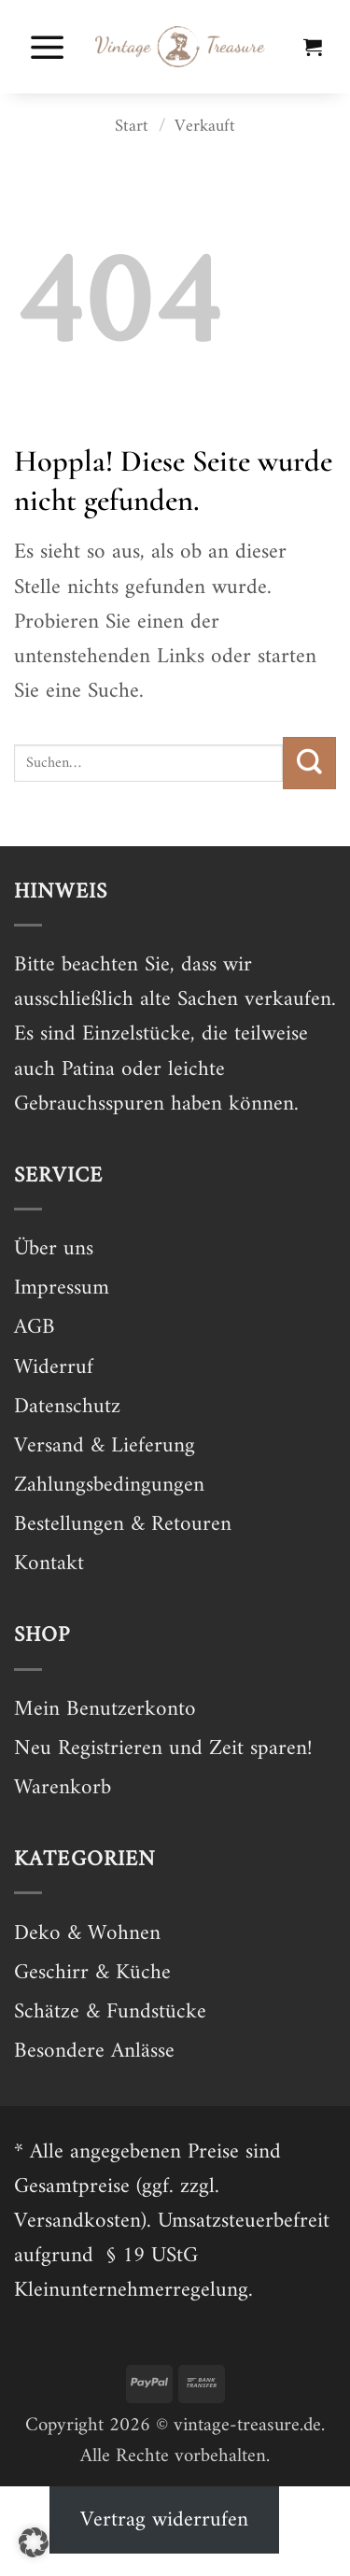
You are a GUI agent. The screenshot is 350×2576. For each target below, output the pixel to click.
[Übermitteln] (309, 763)
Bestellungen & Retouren (122, 1525)
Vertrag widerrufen (164, 2520)
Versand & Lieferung (104, 1446)
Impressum (61, 1288)
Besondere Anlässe (94, 2051)
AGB (34, 1328)
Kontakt (49, 1564)
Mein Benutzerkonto (105, 1710)
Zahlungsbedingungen (109, 1485)
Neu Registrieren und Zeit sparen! (163, 1749)
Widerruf (53, 1368)
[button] (47, 46)
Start (131, 126)
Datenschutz (67, 1407)
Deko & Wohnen (87, 1934)
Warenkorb (62, 1788)
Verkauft (205, 126)
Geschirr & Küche (92, 1973)
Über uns (53, 1249)
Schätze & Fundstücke (110, 2012)
